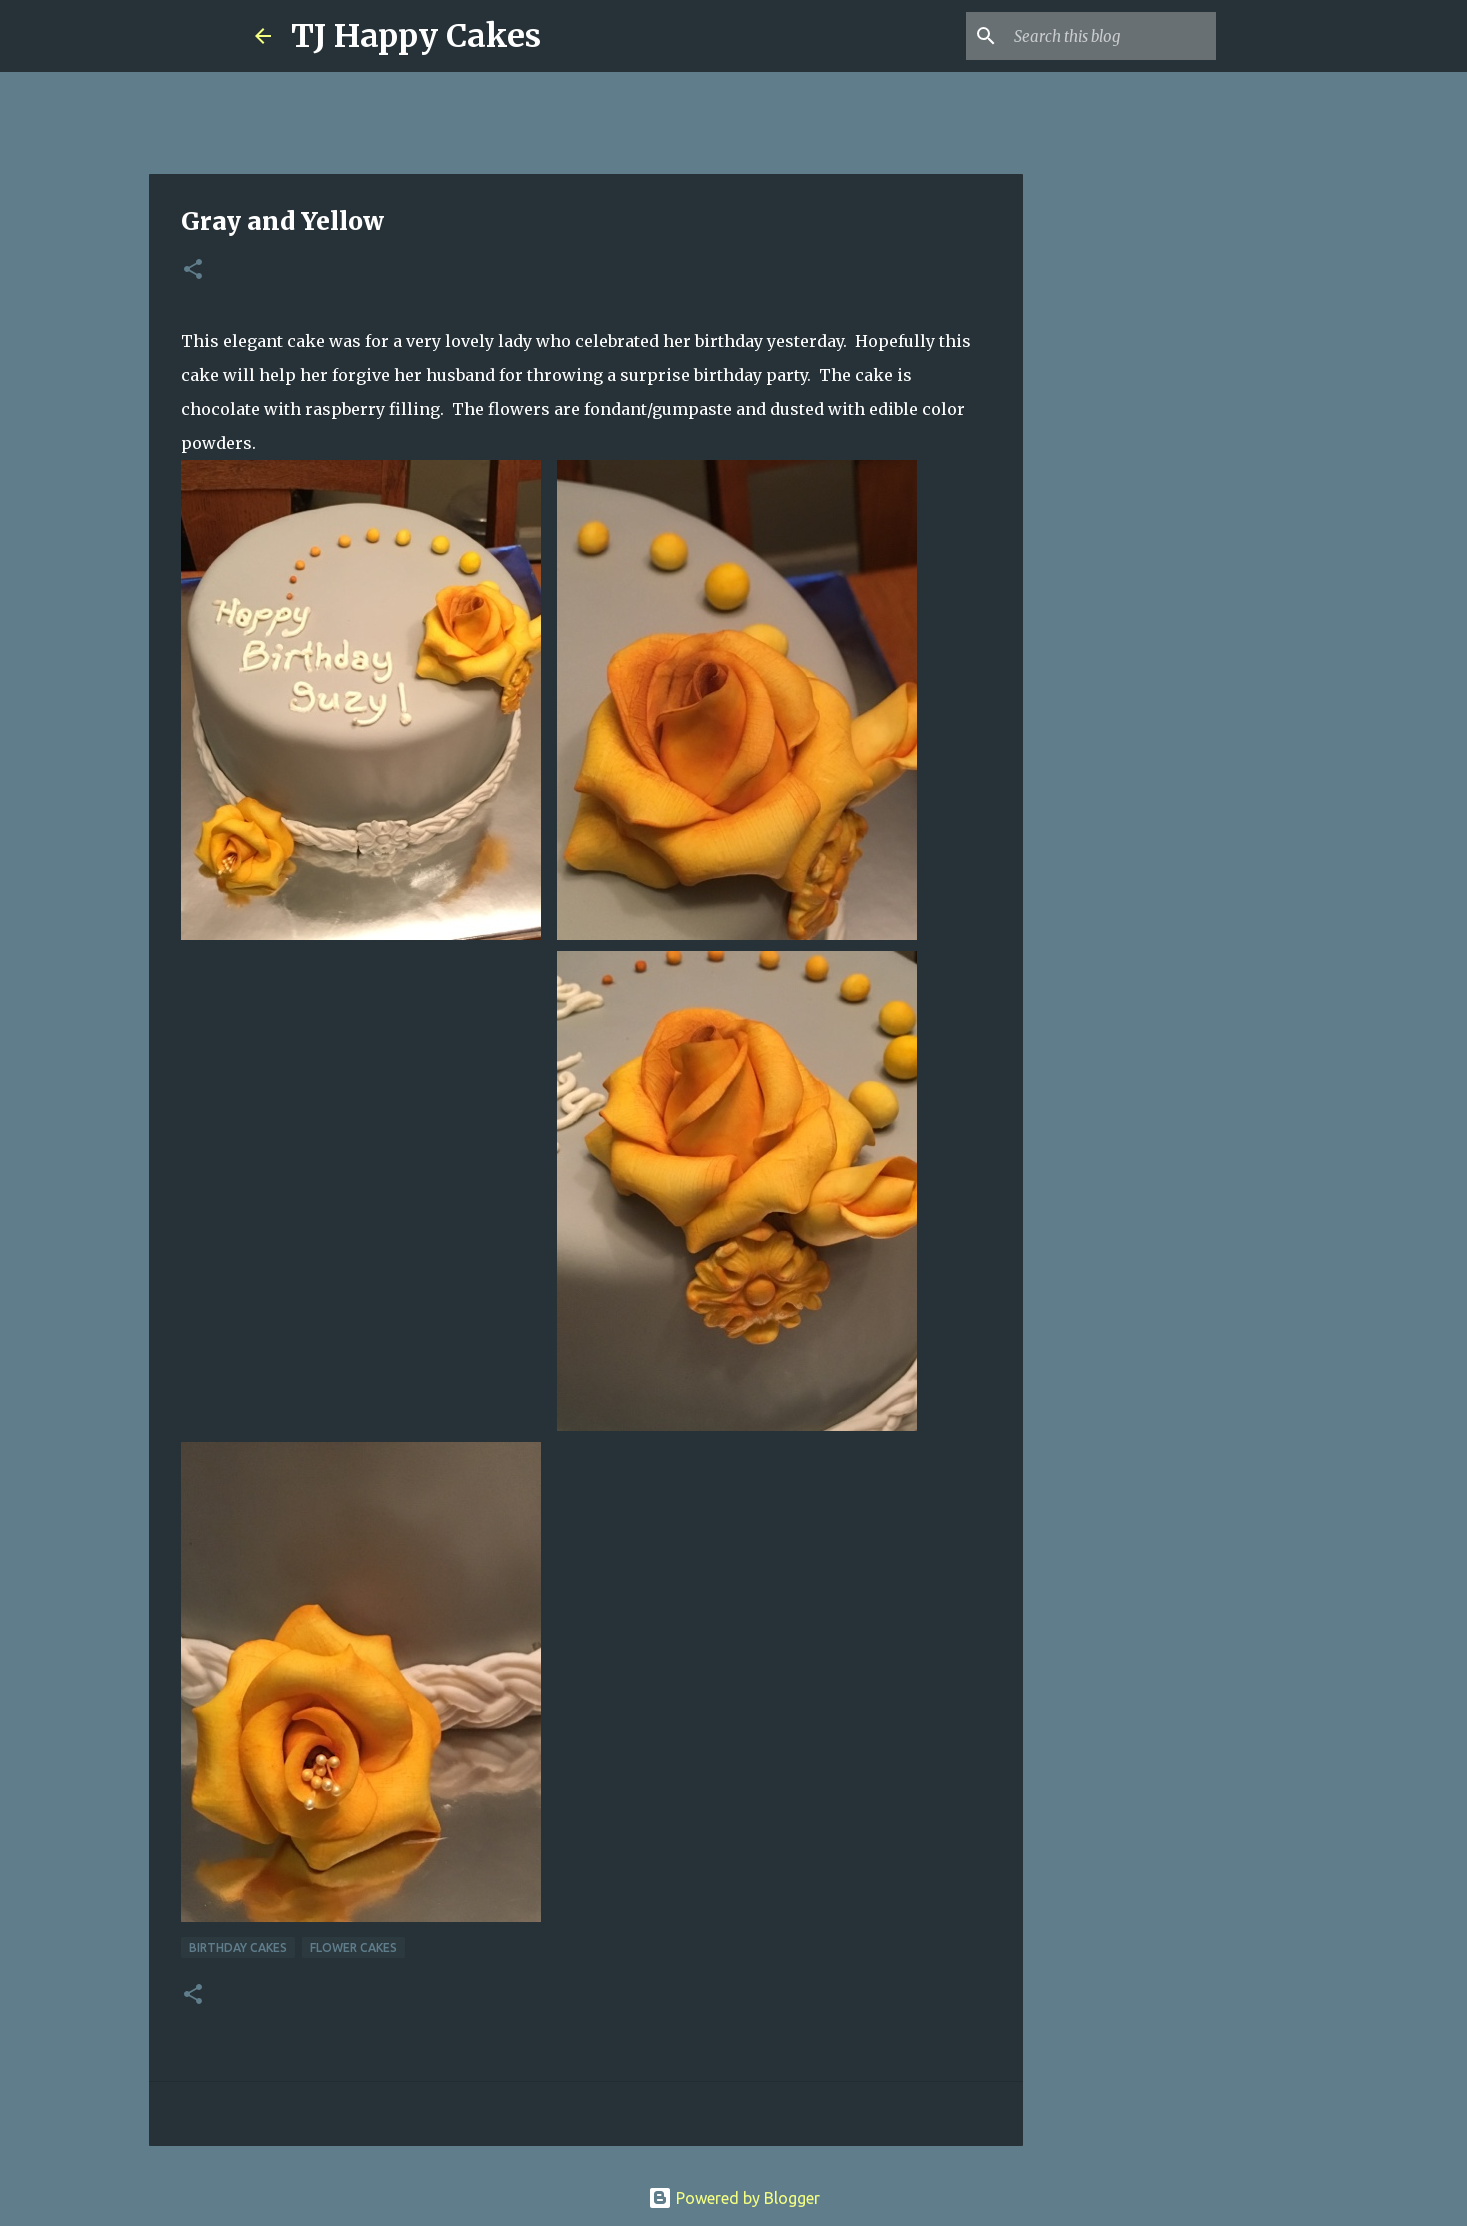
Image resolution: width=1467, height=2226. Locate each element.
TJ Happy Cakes (416, 36)
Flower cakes (353, 1947)
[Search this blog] (1111, 36)
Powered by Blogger (734, 2198)
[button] (193, 270)
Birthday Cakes (238, 1947)
